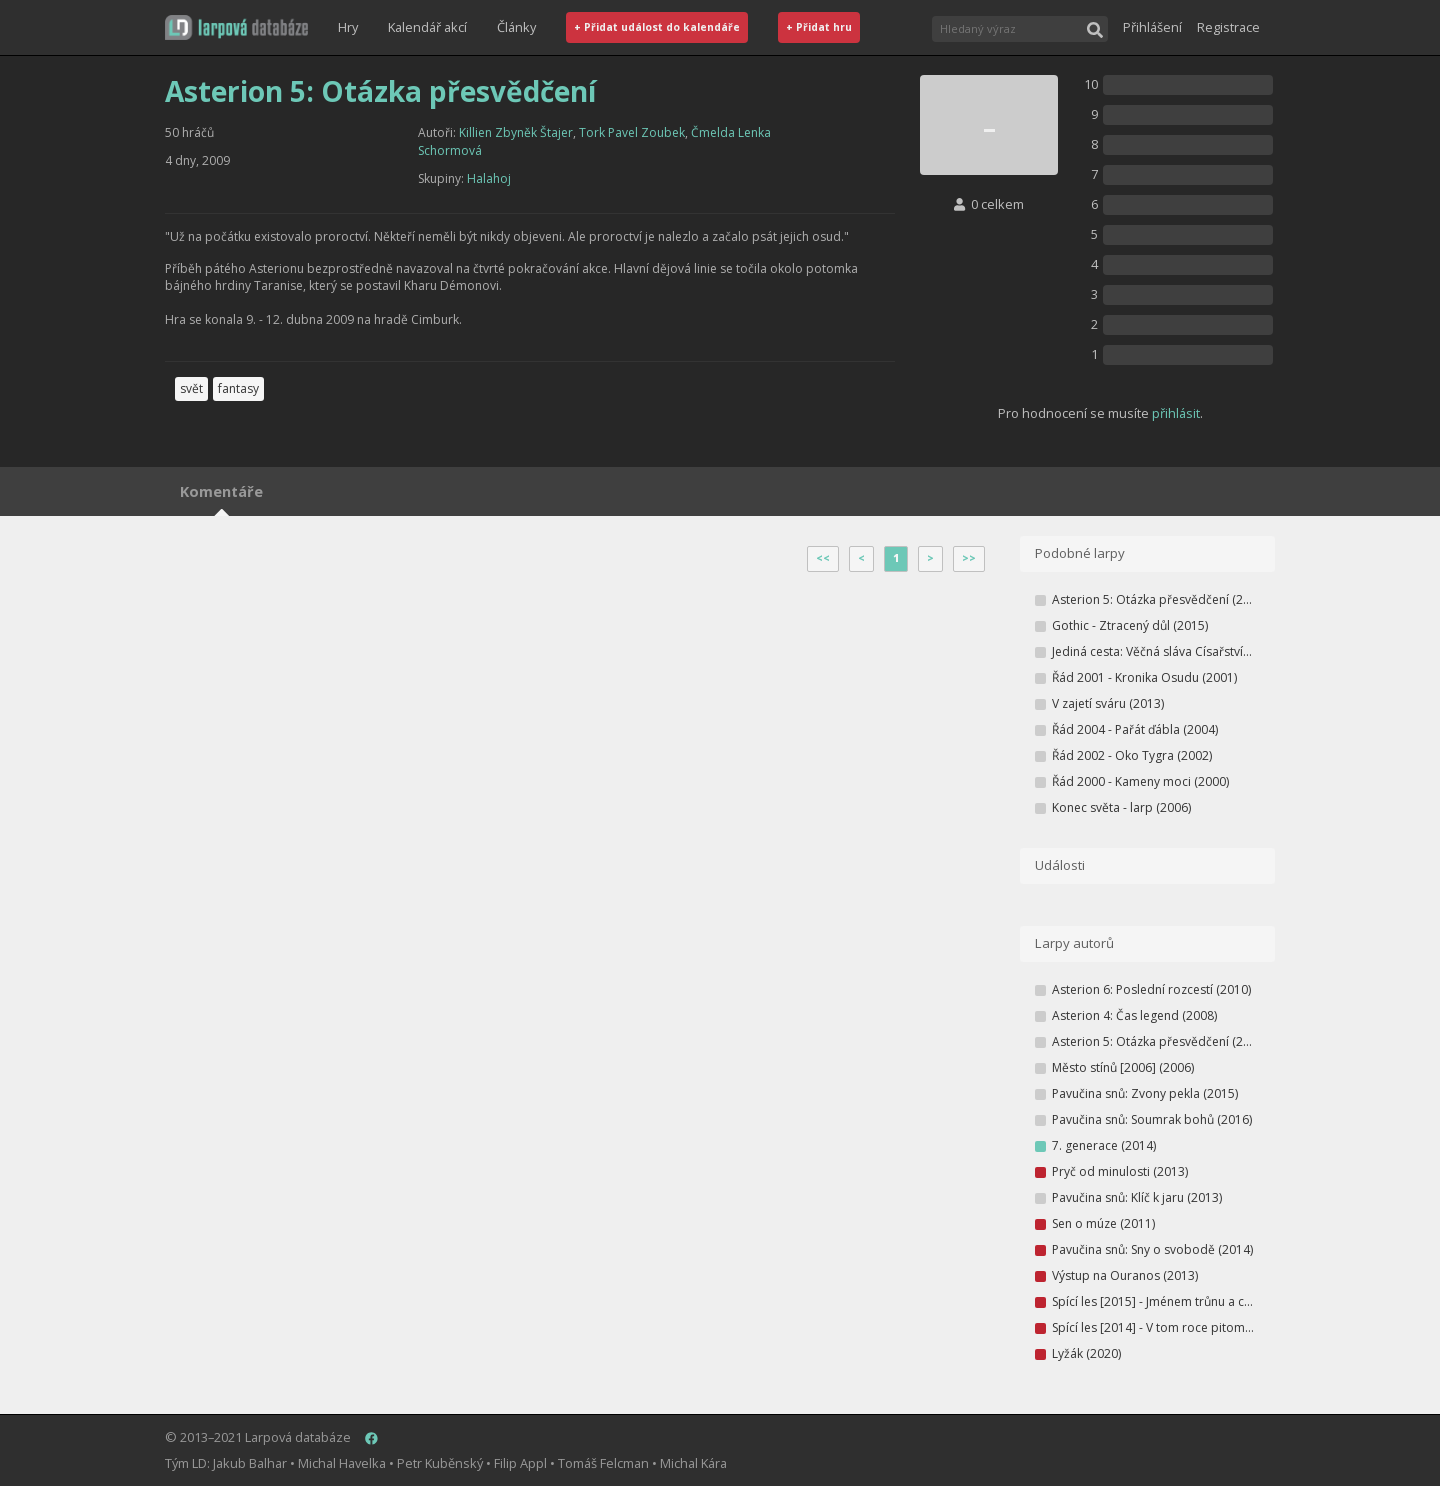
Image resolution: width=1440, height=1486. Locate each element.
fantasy (238, 388)
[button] (236, 27)
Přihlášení (1152, 27)
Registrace (1228, 27)
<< (823, 558)
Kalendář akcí (427, 27)
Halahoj (489, 178)
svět (191, 388)
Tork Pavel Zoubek (632, 132)
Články (516, 27)
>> (969, 558)
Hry (348, 27)
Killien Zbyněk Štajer (516, 132)
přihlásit (1176, 413)
